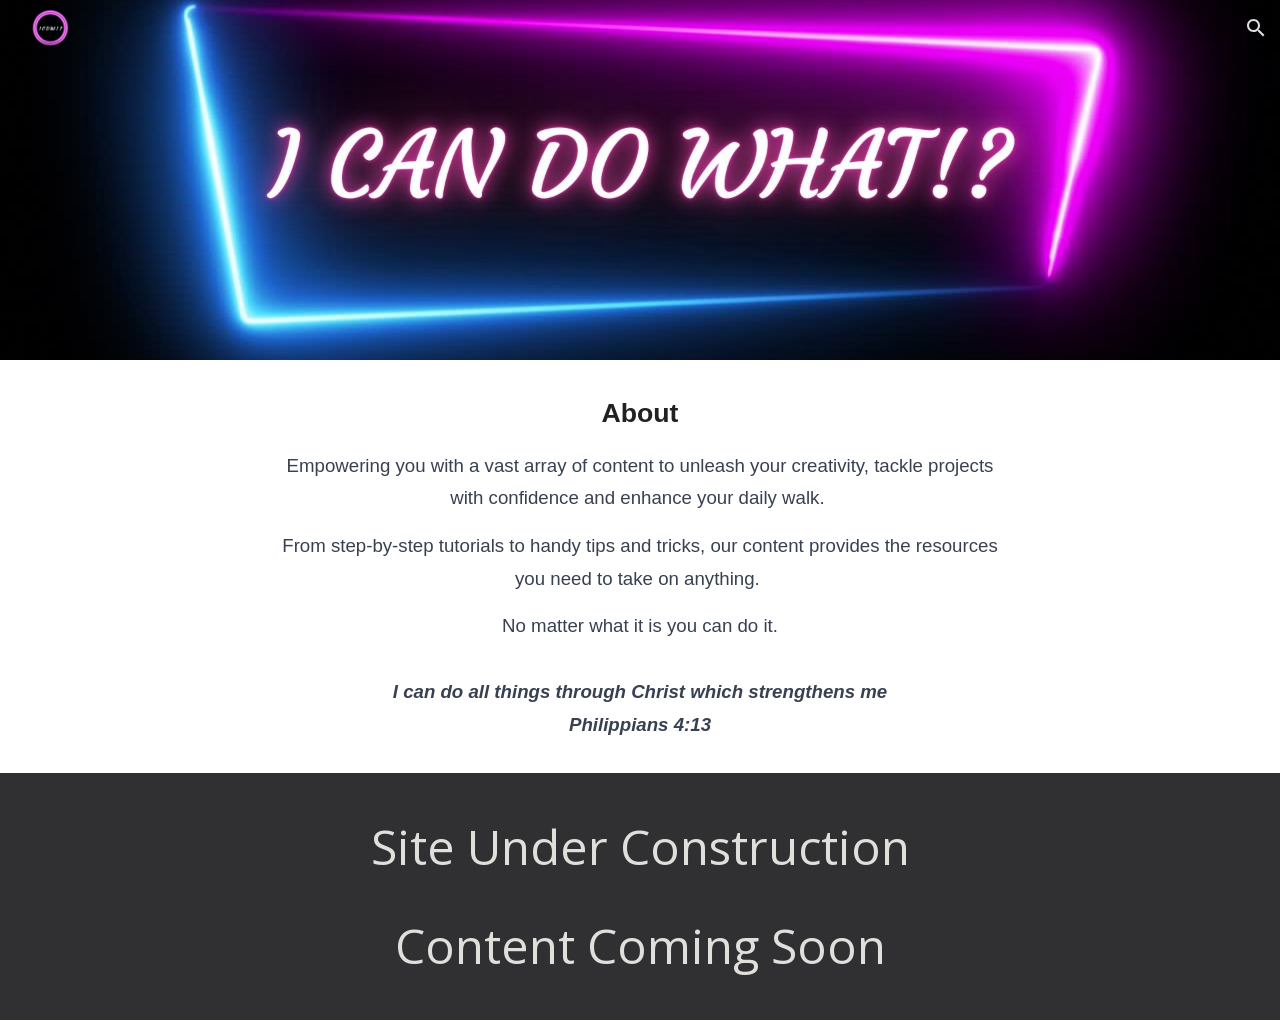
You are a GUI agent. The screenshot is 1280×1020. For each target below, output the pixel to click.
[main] (640, 566)
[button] (1256, 28)
